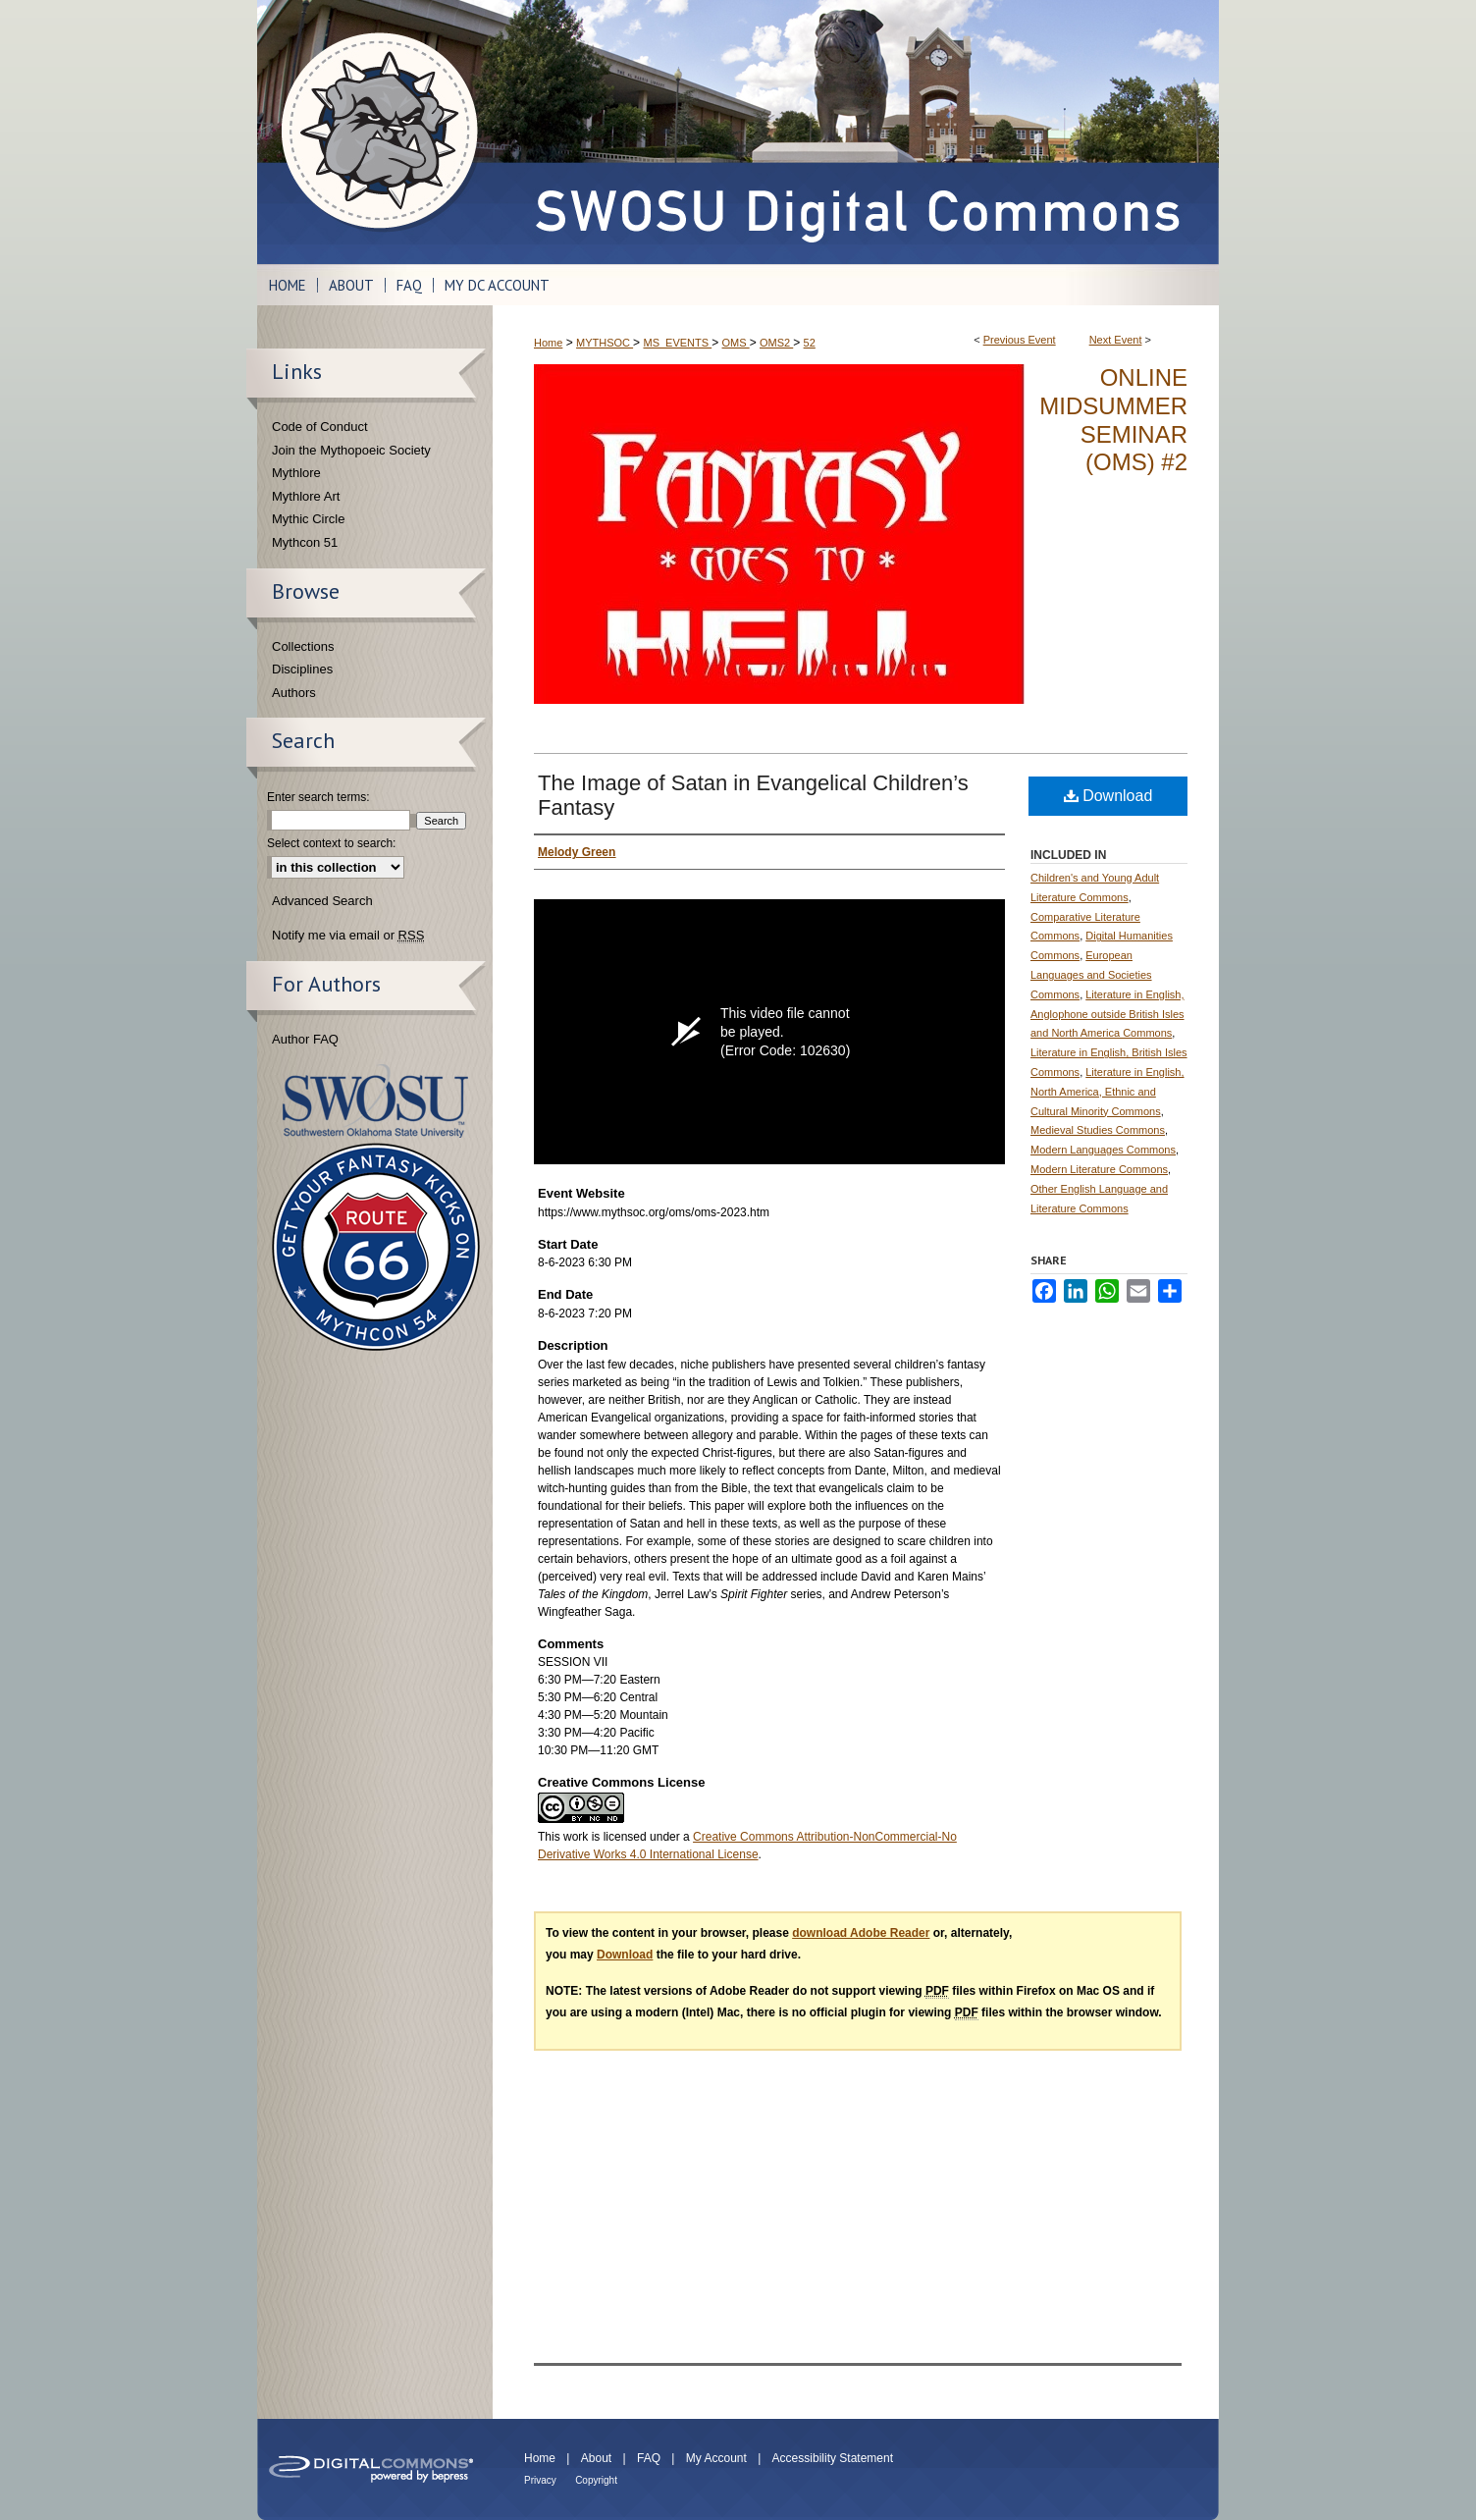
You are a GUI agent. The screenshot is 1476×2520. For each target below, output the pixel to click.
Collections (303, 646)
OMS (736, 343)
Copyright (596, 2480)
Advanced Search (322, 900)
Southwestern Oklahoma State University (375, 1101)
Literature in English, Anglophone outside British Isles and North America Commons (1107, 1014)
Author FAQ (305, 1039)
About (596, 2458)
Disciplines (302, 669)
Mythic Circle (308, 518)
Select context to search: (331, 843)
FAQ (648, 2458)
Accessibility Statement (832, 2458)
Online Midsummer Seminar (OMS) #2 (1113, 419)
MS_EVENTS (677, 343)
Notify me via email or (348, 935)
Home (548, 343)
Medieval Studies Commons (1097, 1130)
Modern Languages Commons (1103, 1149)
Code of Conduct (320, 426)
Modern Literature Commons (1099, 1169)
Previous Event (1019, 340)
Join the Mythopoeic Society (351, 450)
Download (1108, 795)
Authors (294, 692)
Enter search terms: (318, 797)
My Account (716, 2458)
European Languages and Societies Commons (1091, 974)
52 (810, 343)
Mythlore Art (306, 496)
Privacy (540, 2480)
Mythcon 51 (305, 542)
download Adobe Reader (860, 1933)
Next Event (1115, 340)
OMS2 (776, 343)
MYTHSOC (604, 343)
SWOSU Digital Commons (856, 132)
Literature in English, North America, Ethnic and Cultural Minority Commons (1107, 1091)
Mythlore (296, 472)
